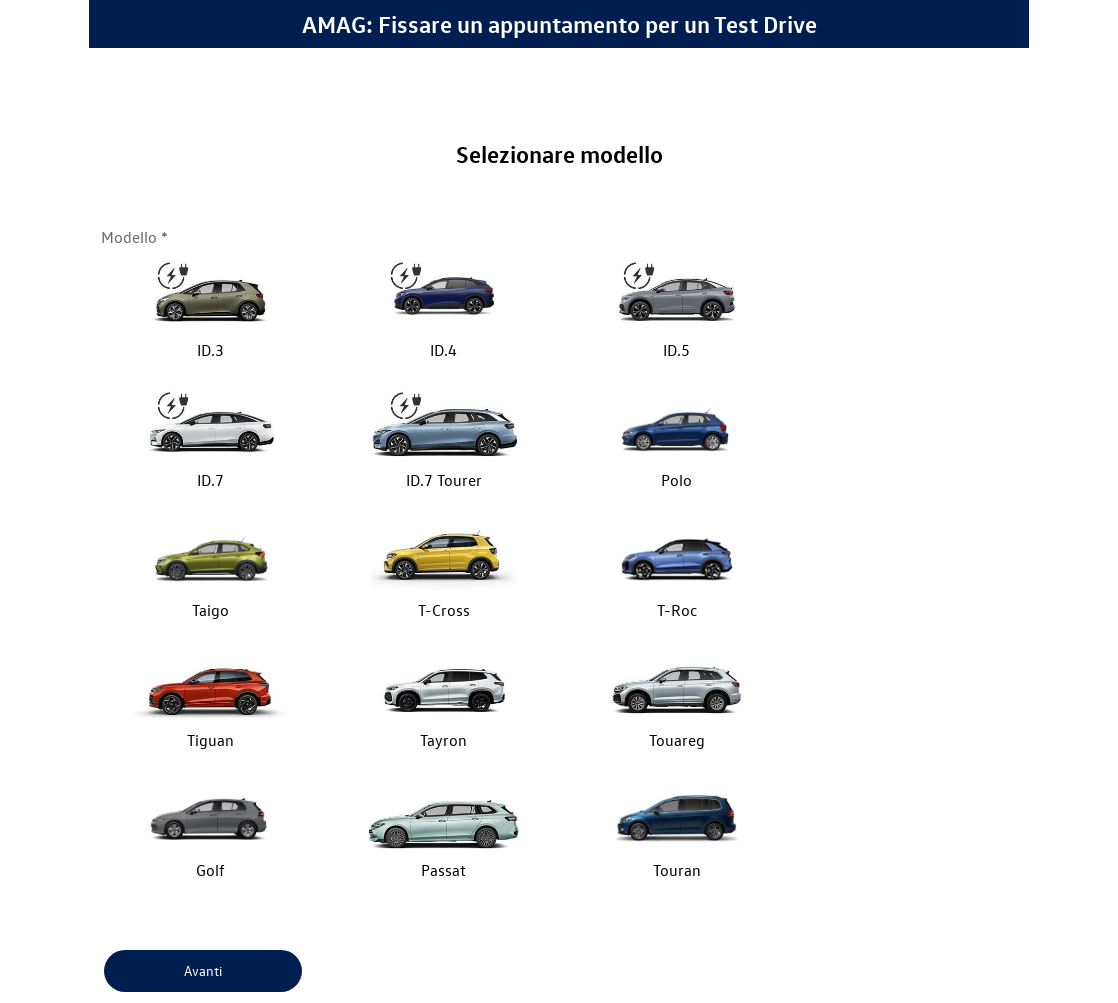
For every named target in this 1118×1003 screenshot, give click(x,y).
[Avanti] (203, 971)
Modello (129, 237)
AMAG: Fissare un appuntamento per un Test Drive (559, 23)
